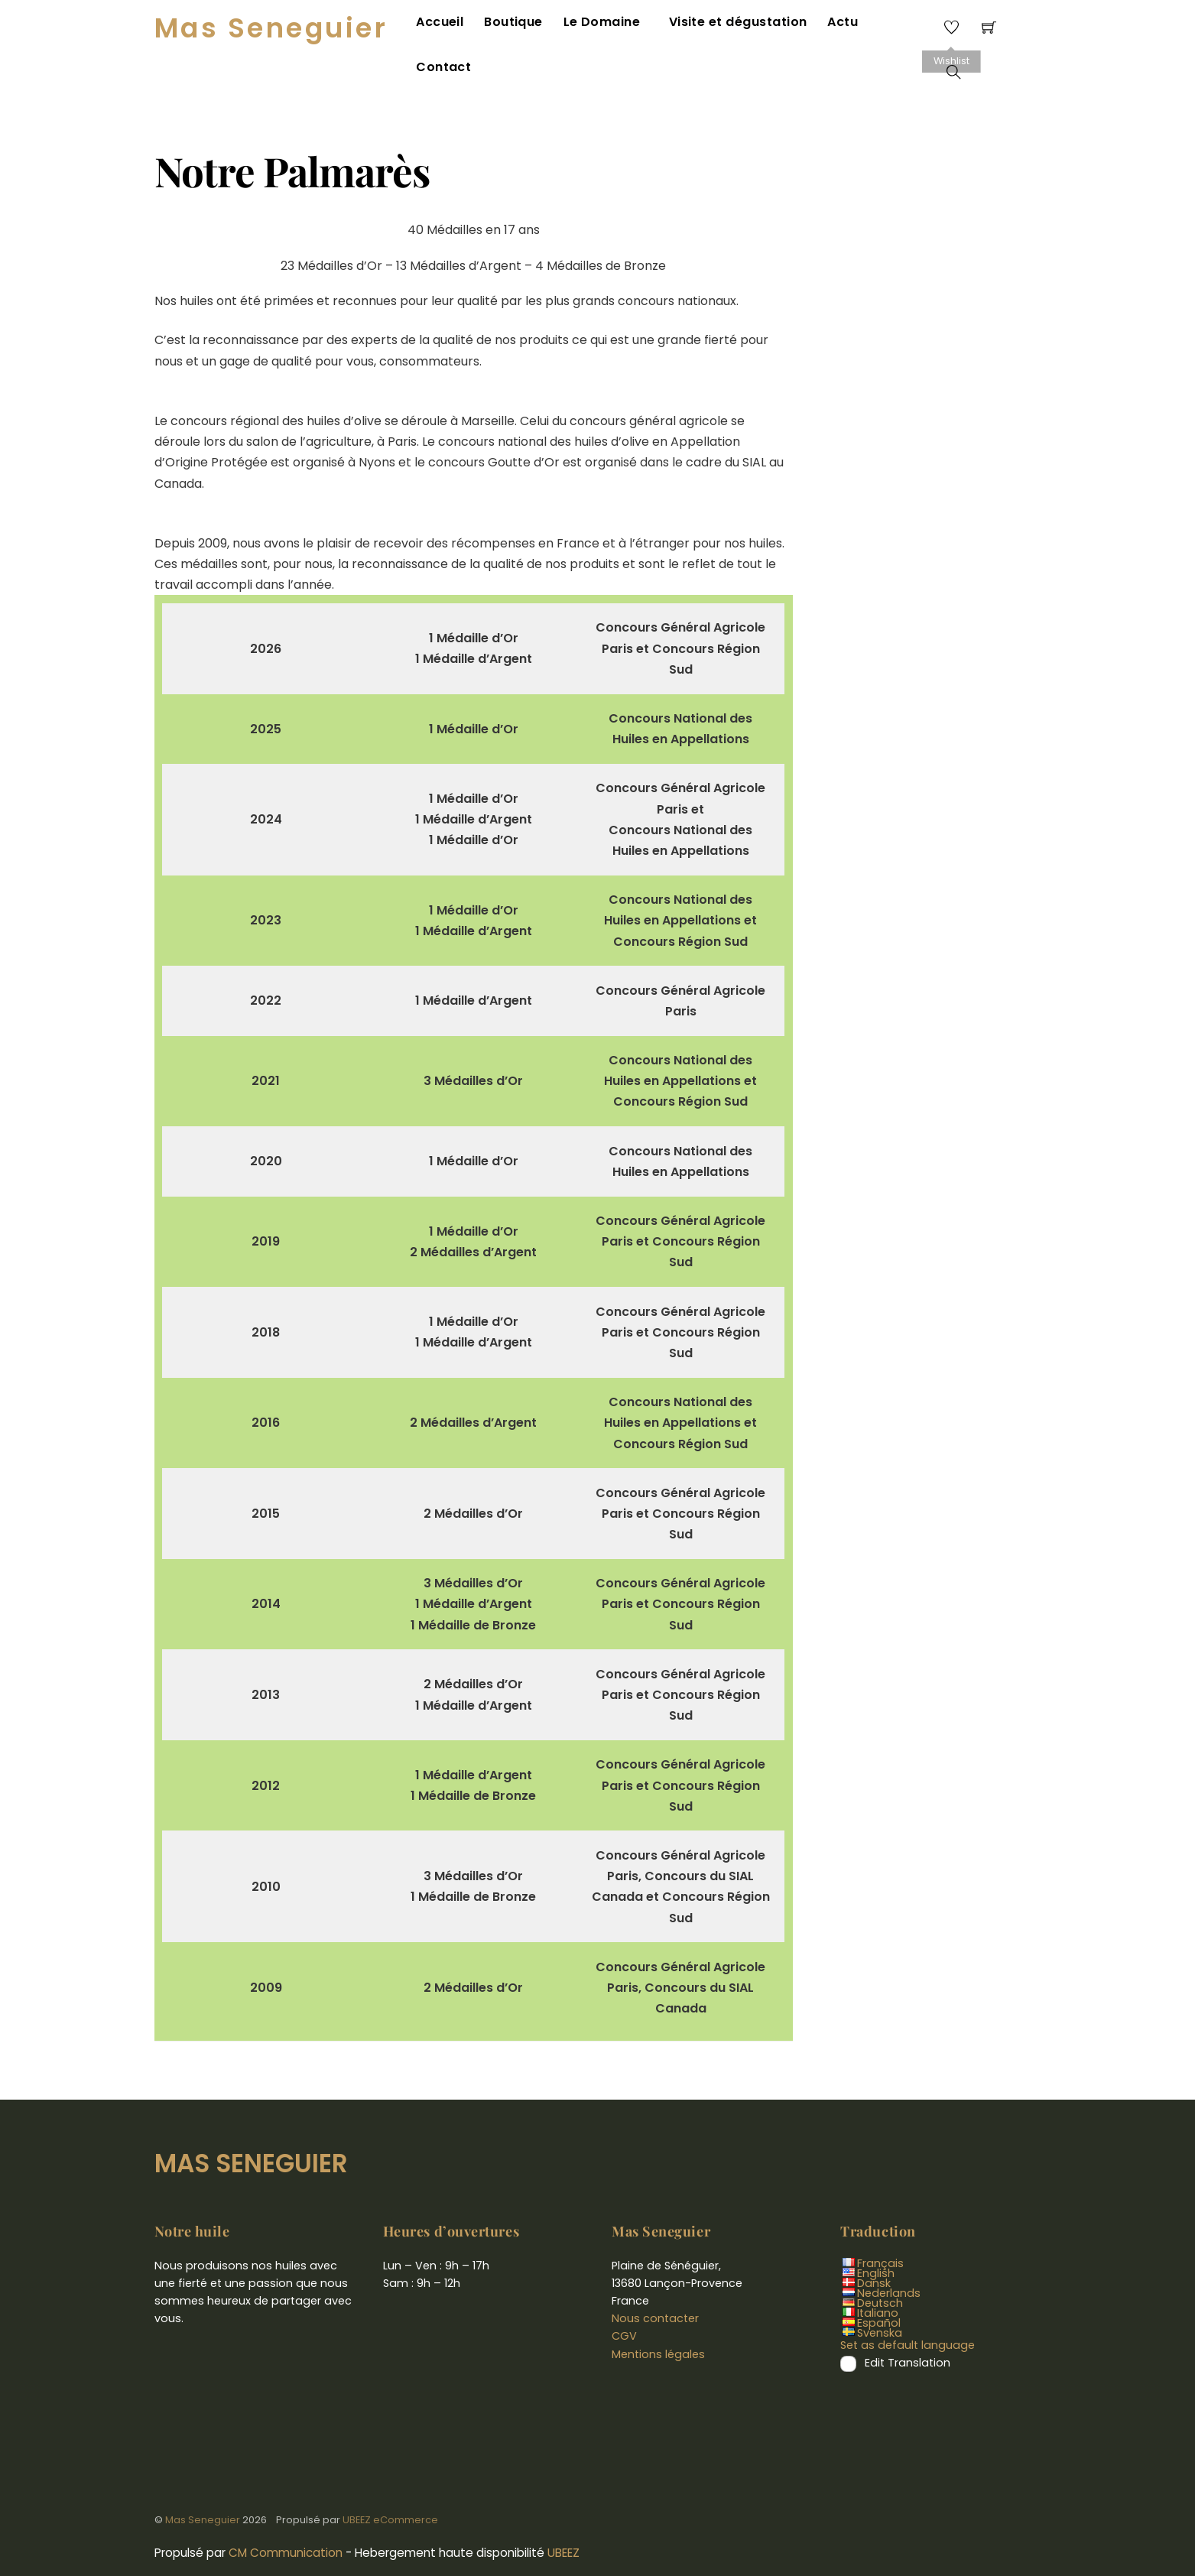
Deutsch (880, 2270)
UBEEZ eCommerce (390, 2487)
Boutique (518, 25)
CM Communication (286, 2520)
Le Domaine (605, 25)
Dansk (874, 2250)
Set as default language (907, 2312)
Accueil (447, 25)
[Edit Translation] (848, 2331)
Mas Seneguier (202, 2487)
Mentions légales (658, 2320)
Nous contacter (655, 2285)
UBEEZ (563, 2520)
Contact (894, 25)
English (876, 2240)
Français (880, 2230)
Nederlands (889, 2260)
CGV (624, 2303)
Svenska (879, 2300)
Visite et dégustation (731, 25)
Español (879, 2290)
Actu (833, 25)
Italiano (877, 2280)
